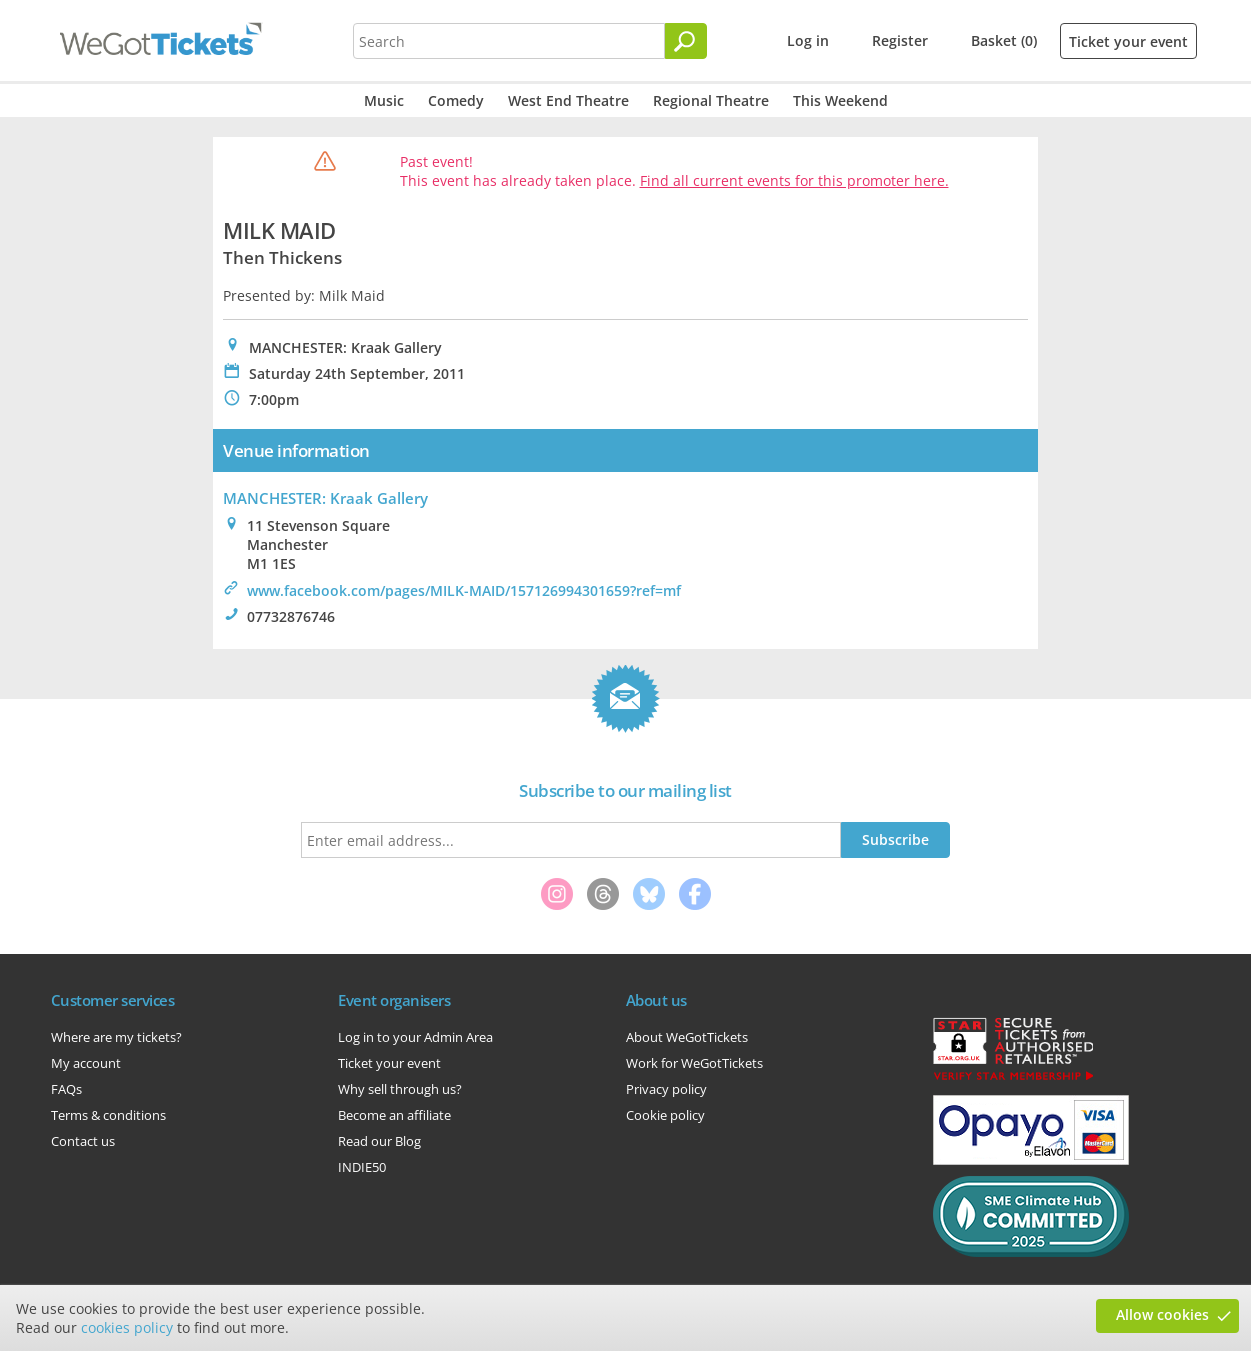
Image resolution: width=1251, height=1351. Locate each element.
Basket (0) (1004, 40)
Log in (808, 40)
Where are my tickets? (116, 1037)
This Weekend (840, 100)
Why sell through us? (400, 1089)
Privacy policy (666, 1089)
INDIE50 (362, 1167)
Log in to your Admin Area (415, 1037)
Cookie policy (665, 1115)
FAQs (66, 1089)
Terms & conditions (108, 1115)
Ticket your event (1128, 41)
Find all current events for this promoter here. (794, 180)
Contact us (83, 1141)
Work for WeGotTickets (694, 1063)
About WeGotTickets (687, 1037)
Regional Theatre (711, 100)
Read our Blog (379, 1141)
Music (384, 100)
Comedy (456, 100)
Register (900, 40)
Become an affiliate (394, 1115)
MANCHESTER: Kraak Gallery (325, 498)
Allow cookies (1162, 1314)
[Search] (686, 41)
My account (86, 1063)
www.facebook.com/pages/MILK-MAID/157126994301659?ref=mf (464, 590)
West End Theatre (568, 100)
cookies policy (127, 1327)
